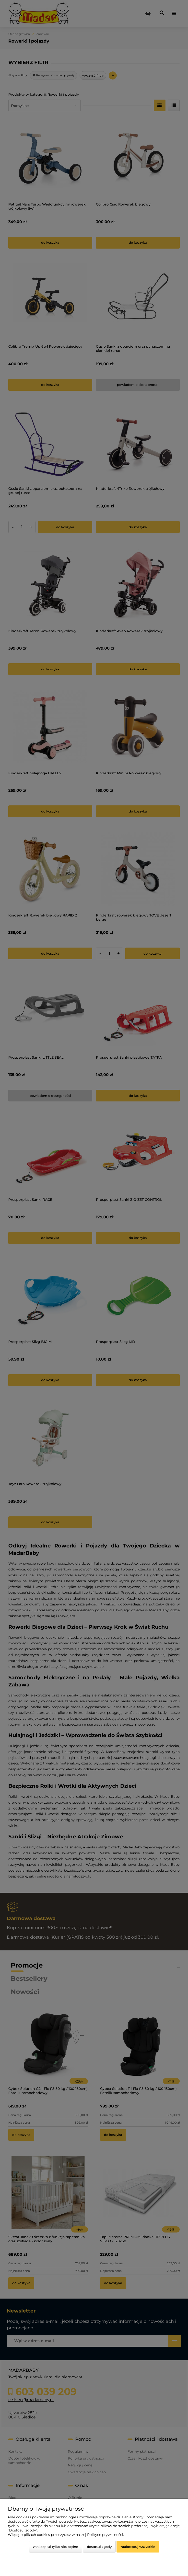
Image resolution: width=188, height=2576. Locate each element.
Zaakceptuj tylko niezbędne (55, 2547)
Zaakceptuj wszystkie (137, 2547)
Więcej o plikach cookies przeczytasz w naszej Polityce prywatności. (66, 2534)
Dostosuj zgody (99, 2547)
